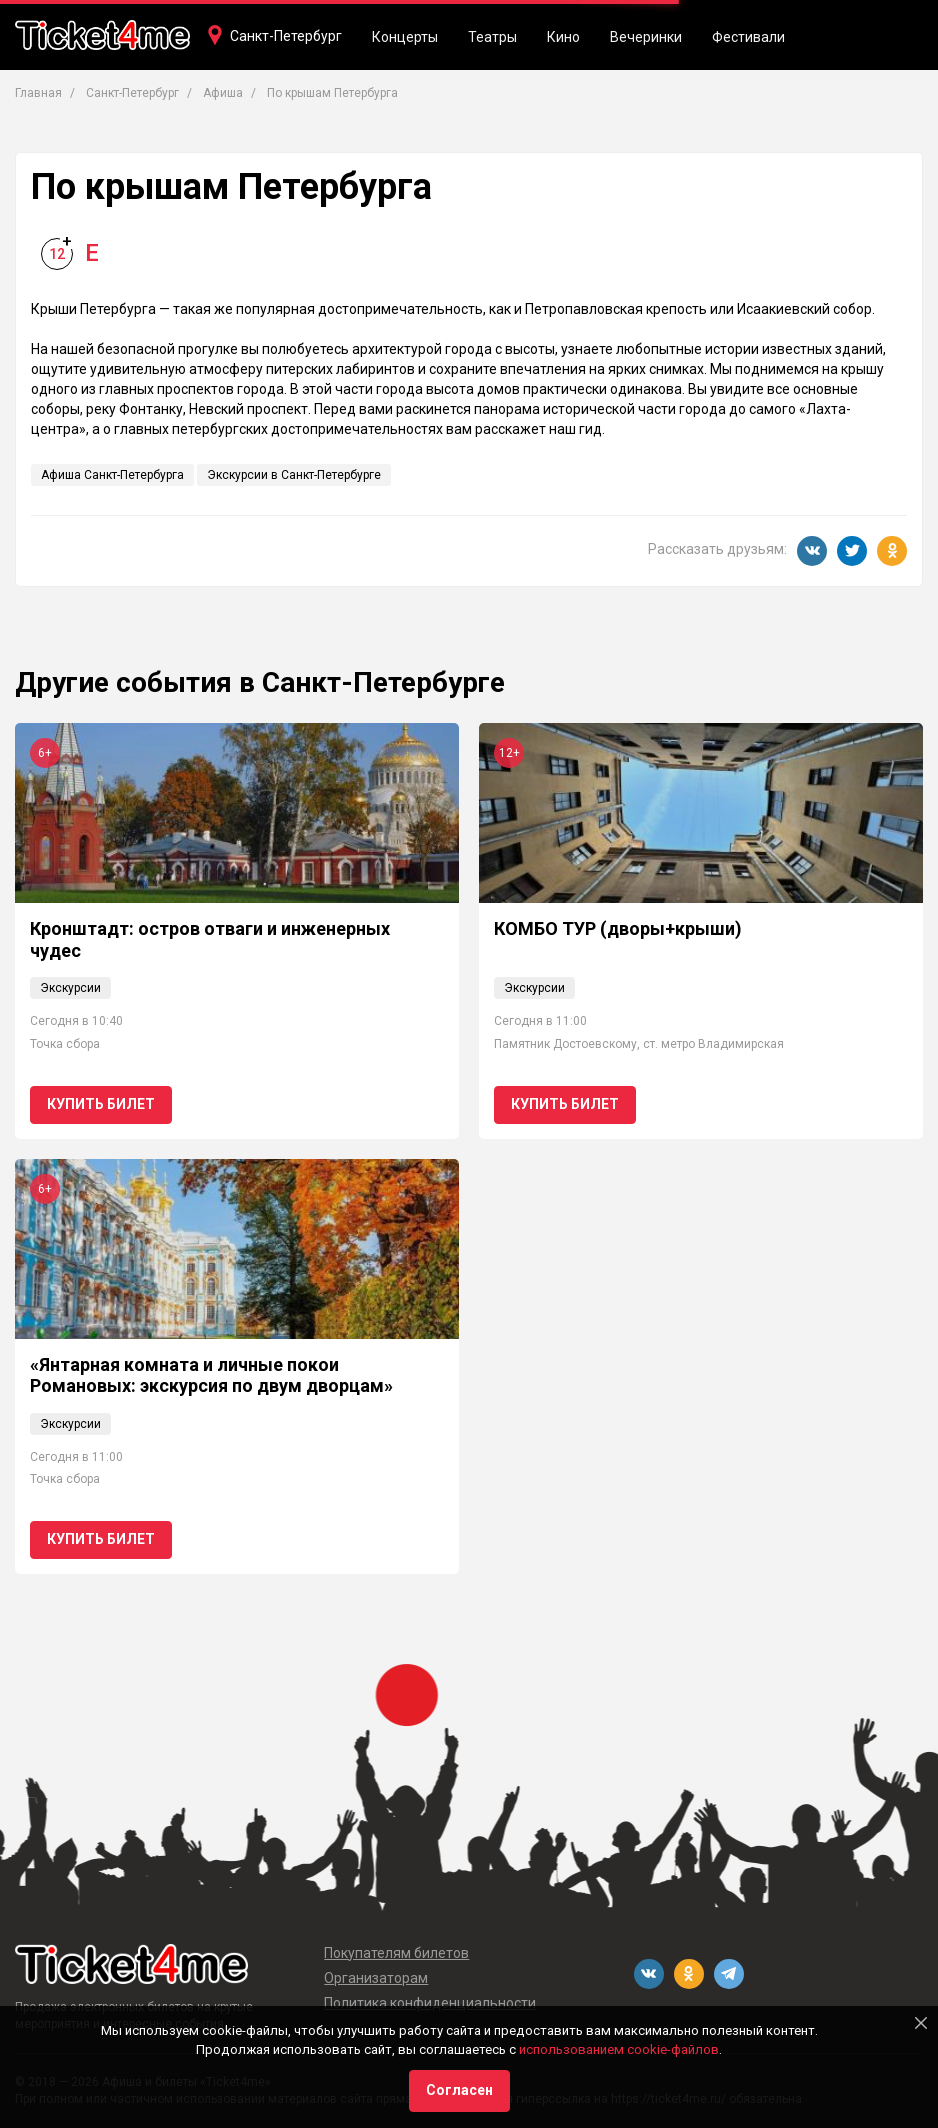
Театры (492, 37)
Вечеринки (646, 37)
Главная (38, 93)
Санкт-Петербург (286, 36)
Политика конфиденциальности (430, 2003)
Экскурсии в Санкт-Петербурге (294, 475)
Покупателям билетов (396, 1953)
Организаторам (376, 1978)
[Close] (921, 2023)
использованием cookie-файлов (619, 2049)
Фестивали (748, 37)
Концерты (405, 37)
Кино (563, 37)
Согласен (459, 2090)
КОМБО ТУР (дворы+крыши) (618, 928)
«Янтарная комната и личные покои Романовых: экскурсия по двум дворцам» (211, 1375)
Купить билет (101, 1104)
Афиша (223, 93)
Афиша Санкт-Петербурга (112, 475)
